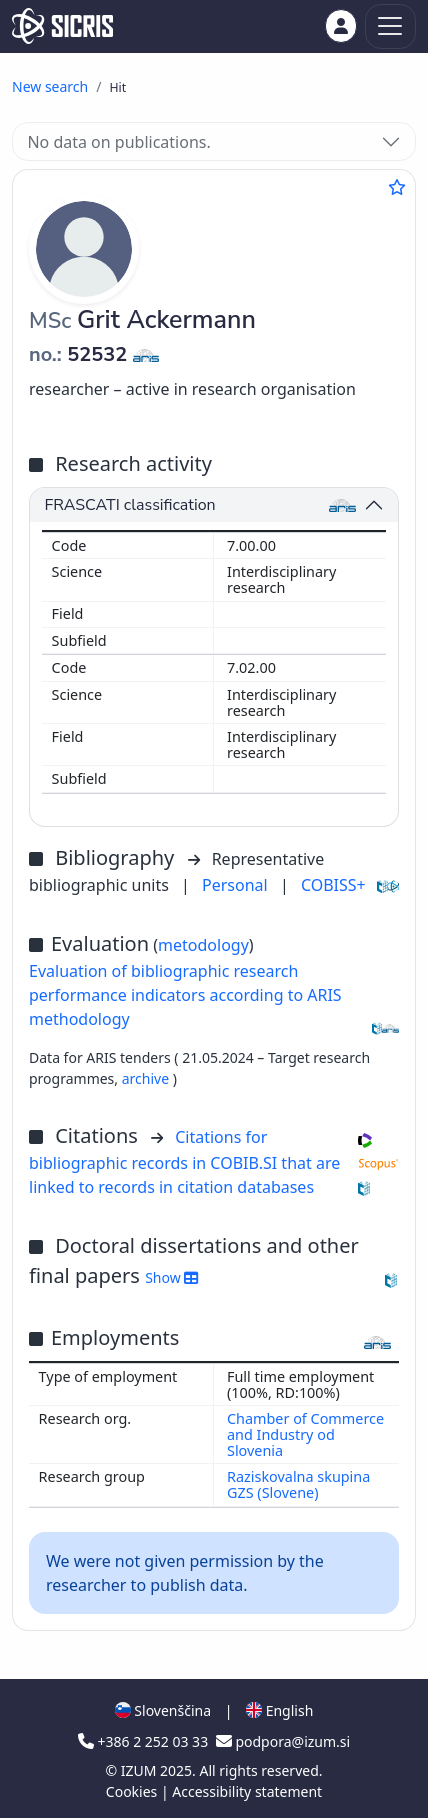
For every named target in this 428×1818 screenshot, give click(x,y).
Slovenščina (163, 1710)
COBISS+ (333, 885)
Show (171, 1277)
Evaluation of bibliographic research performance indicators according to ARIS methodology (185, 995)
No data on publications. (118, 142)
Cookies (133, 1791)
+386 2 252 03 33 (145, 1741)
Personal (237, 885)
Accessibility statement (247, 1791)
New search (50, 86)
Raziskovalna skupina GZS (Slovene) (298, 1484)
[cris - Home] (62, 26)
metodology (203, 945)
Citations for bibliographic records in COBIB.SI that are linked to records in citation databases (184, 1162)
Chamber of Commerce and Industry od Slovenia (305, 1434)
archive (147, 1078)
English (279, 1710)
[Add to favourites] (397, 187)
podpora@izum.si (283, 1741)
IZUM (140, 1770)
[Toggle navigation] (390, 26)
